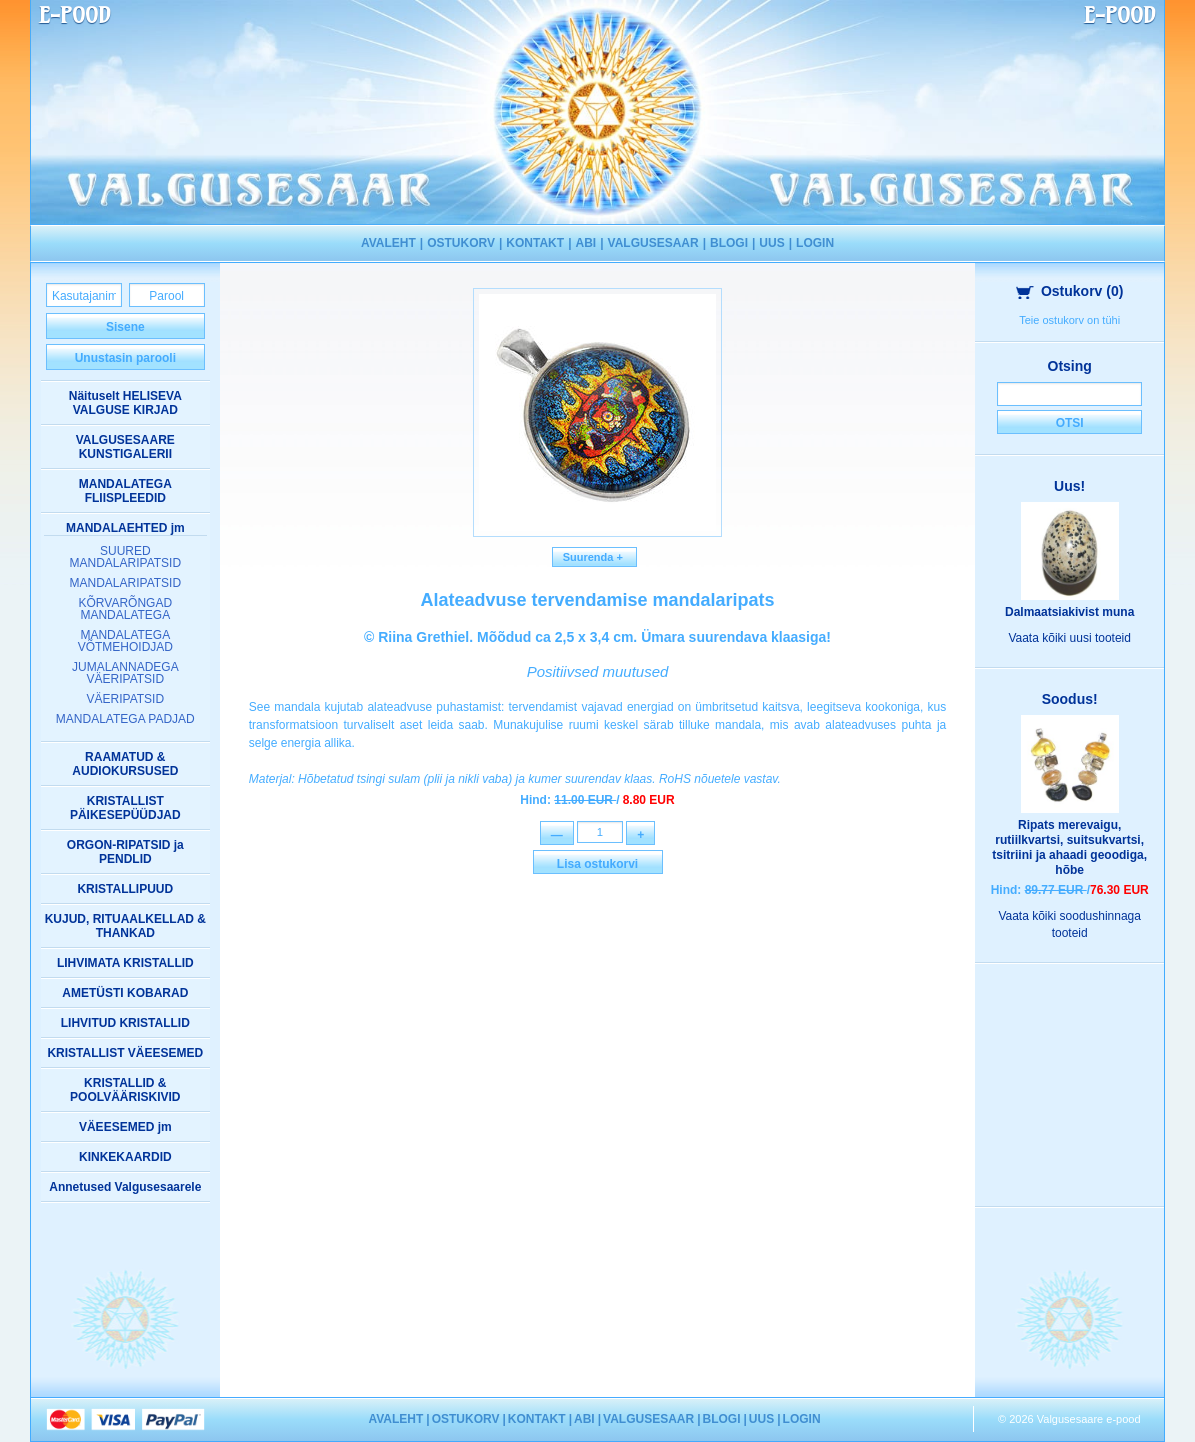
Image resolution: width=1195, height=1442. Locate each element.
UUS (771, 243)
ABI (585, 243)
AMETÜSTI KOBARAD (125, 993)
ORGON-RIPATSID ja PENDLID (125, 852)
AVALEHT (388, 243)
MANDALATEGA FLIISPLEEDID (125, 491)
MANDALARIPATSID (126, 583)
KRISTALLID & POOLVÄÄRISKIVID (125, 1090)
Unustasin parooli (125, 358)
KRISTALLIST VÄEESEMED (125, 1053)
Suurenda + (595, 557)
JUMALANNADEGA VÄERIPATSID (125, 673)
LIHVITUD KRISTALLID (125, 1023)
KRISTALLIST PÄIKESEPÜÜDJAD (125, 808)
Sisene (125, 327)
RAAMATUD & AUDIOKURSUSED (125, 764)
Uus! (1069, 486)
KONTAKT (535, 243)
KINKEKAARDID (125, 1157)
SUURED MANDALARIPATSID (126, 557)
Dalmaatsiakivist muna (1069, 612)
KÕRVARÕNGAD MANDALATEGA (126, 609)
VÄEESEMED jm (125, 1127)
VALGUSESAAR (653, 243)
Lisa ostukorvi (597, 866)
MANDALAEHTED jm (125, 528)
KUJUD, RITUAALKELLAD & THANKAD (125, 926)
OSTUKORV (461, 243)
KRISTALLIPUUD (125, 889)
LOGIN (815, 243)
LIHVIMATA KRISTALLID (125, 963)
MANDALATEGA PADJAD (125, 719)
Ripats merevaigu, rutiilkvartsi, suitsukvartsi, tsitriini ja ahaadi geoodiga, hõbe (1069, 847)
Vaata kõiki (1069, 638)
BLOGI (729, 243)
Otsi (1070, 423)
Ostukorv (1070, 291)
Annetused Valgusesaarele (125, 1187)
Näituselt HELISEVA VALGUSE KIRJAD (125, 403)
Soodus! (1070, 699)
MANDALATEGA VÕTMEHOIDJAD (125, 641)
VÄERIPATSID (126, 699)
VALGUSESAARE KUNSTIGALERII (125, 447)
